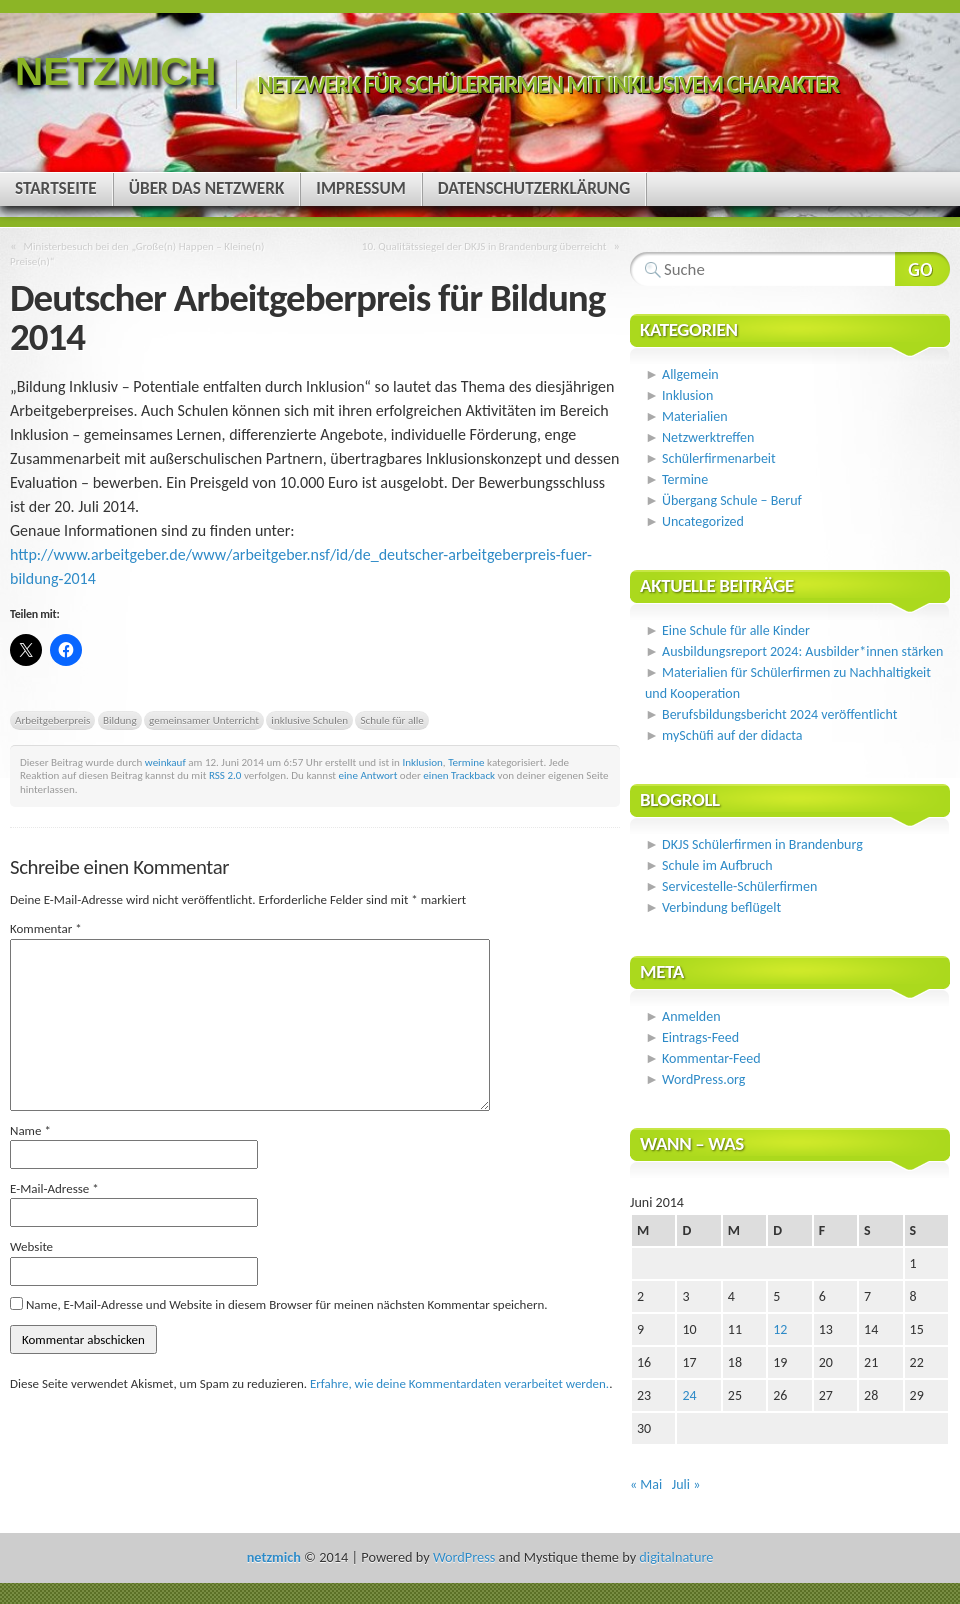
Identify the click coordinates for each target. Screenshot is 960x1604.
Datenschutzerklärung (534, 188)
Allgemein (690, 374)
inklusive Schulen (309, 720)
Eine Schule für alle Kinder (736, 630)
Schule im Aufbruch (717, 865)
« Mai (646, 1484)
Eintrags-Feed (700, 1037)
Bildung (120, 720)
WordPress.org (703, 1079)
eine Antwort (368, 775)
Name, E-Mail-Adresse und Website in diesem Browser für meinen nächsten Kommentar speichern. (287, 1304)
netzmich (115, 71)
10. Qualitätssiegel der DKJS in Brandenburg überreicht (484, 246)
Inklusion (422, 762)
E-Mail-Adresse (54, 1188)
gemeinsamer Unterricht (204, 720)
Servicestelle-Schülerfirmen (739, 886)
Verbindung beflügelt (721, 907)
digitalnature (676, 1557)
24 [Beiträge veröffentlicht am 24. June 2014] (689, 1395)
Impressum (360, 188)
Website (31, 1246)
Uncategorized (703, 521)
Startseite (56, 188)
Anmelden (691, 1016)
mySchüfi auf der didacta (732, 735)
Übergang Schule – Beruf (732, 500)
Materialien (695, 416)
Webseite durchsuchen (922, 269)
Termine (466, 762)
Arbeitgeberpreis (52, 720)
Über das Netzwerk (207, 188)
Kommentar (46, 928)
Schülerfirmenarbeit (719, 458)
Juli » (686, 1484)
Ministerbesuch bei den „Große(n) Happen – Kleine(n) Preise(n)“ (137, 253)
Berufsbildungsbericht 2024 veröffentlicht (779, 714)
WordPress (464, 1557)
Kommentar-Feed (711, 1058)
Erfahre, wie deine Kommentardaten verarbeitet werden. (459, 1383)
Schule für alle (391, 720)
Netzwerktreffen (708, 437)
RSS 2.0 (225, 775)
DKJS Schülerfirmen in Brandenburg (762, 844)
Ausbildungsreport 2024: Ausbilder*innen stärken (802, 651)
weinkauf (165, 762)
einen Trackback (459, 775)
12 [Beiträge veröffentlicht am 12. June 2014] (780, 1329)
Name (30, 1130)
